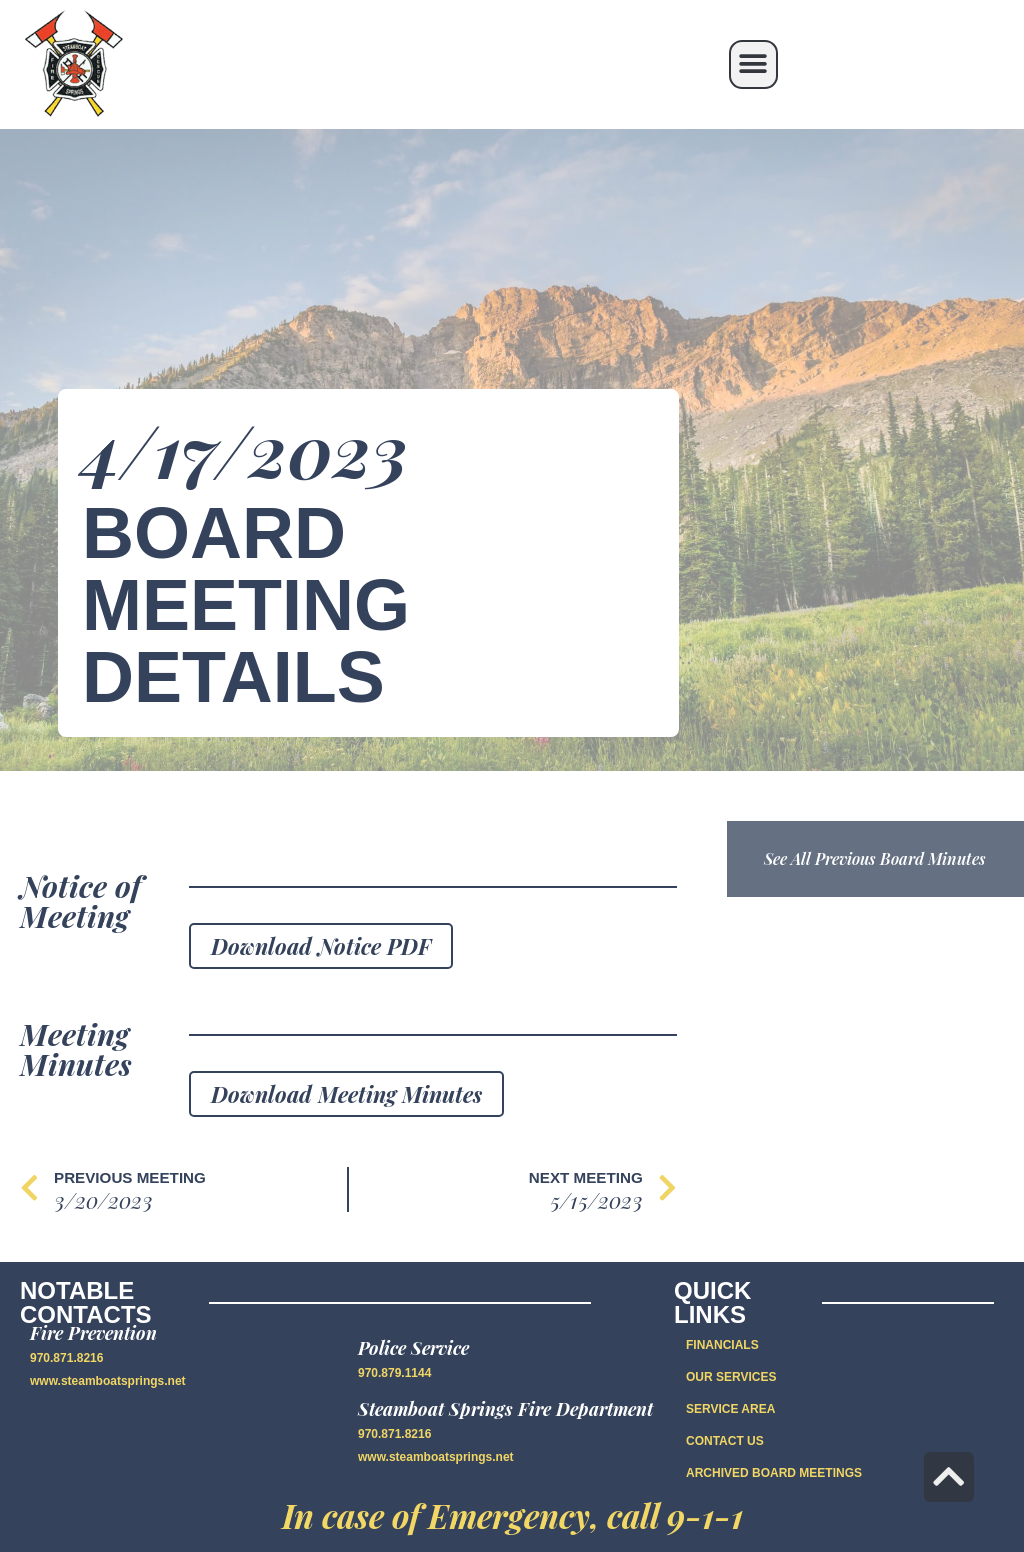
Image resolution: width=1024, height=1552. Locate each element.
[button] (753, 64)
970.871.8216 (66, 1358)
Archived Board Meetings (774, 1473)
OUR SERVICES (731, 1377)
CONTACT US (725, 1441)
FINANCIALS (722, 1345)
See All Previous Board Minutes (875, 858)
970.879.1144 (394, 1373)
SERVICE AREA (730, 1409)
